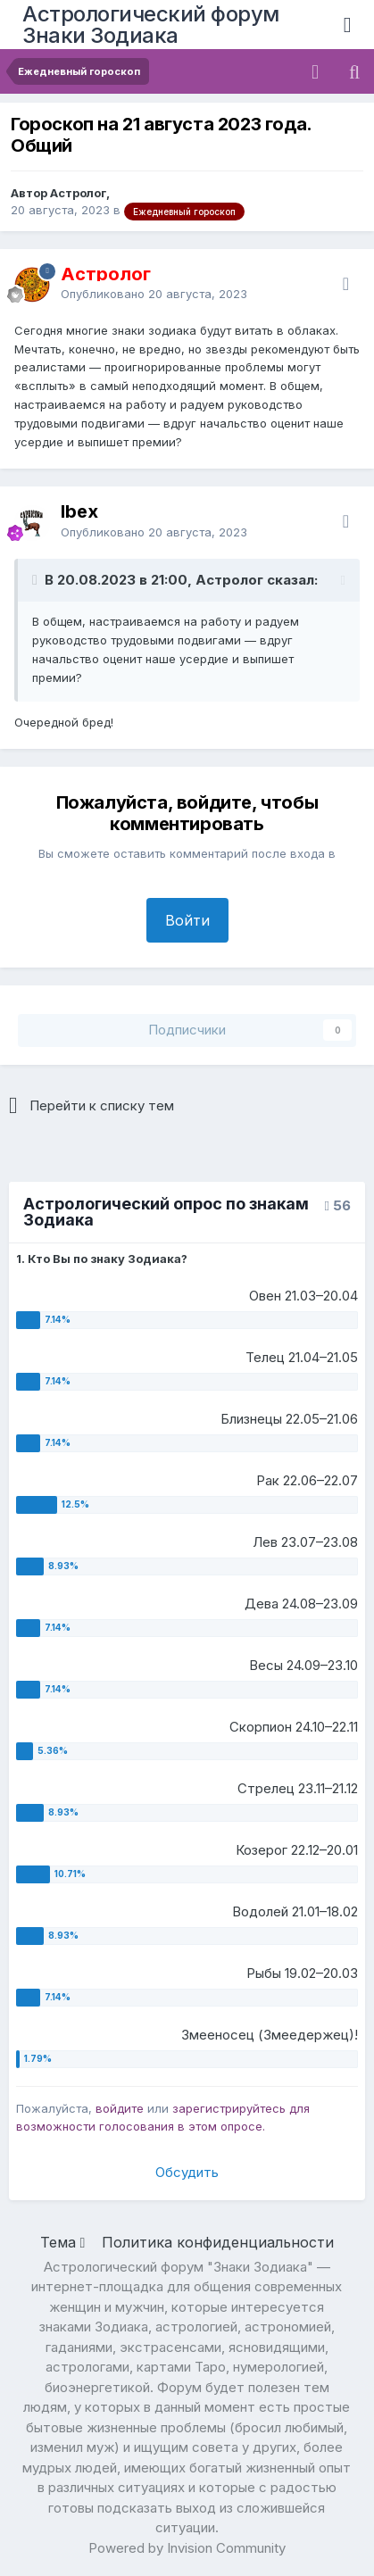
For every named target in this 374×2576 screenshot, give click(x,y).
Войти (187, 920)
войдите (120, 2108)
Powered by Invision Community (187, 2547)
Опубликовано (154, 294)
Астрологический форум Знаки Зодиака (150, 24)
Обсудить (187, 2172)
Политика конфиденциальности (218, 2242)
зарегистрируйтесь (229, 2108)
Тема (63, 2242)
